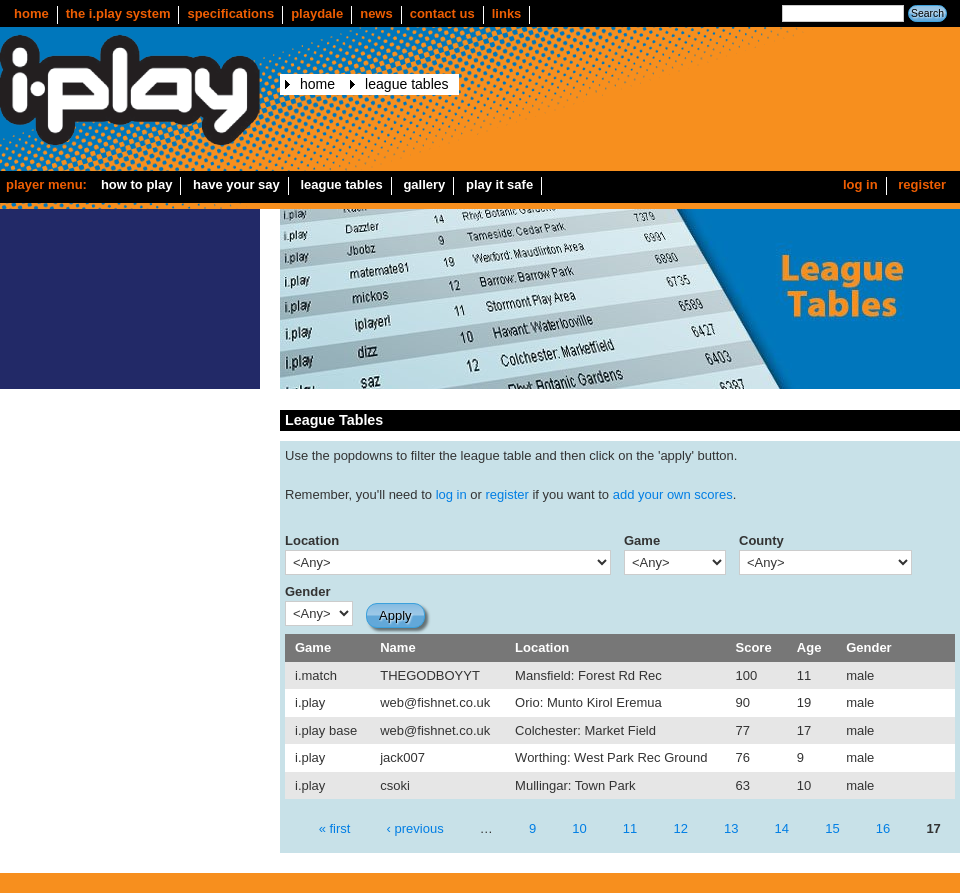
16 (883, 828)
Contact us (442, 13)
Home (31, 13)
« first (335, 828)
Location (312, 540)
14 (782, 828)
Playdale (317, 13)
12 (680, 828)
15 (832, 828)
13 (731, 828)
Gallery (424, 184)
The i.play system (118, 13)
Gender (308, 591)
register (507, 494)
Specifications (230, 13)
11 (630, 828)
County (761, 540)
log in (451, 494)
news (376, 13)
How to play (137, 184)
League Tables (406, 84)
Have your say (236, 184)
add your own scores (673, 494)
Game (642, 540)
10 (579, 828)
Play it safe (499, 184)
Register (922, 184)
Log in (860, 184)
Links (507, 13)
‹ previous (415, 828)
